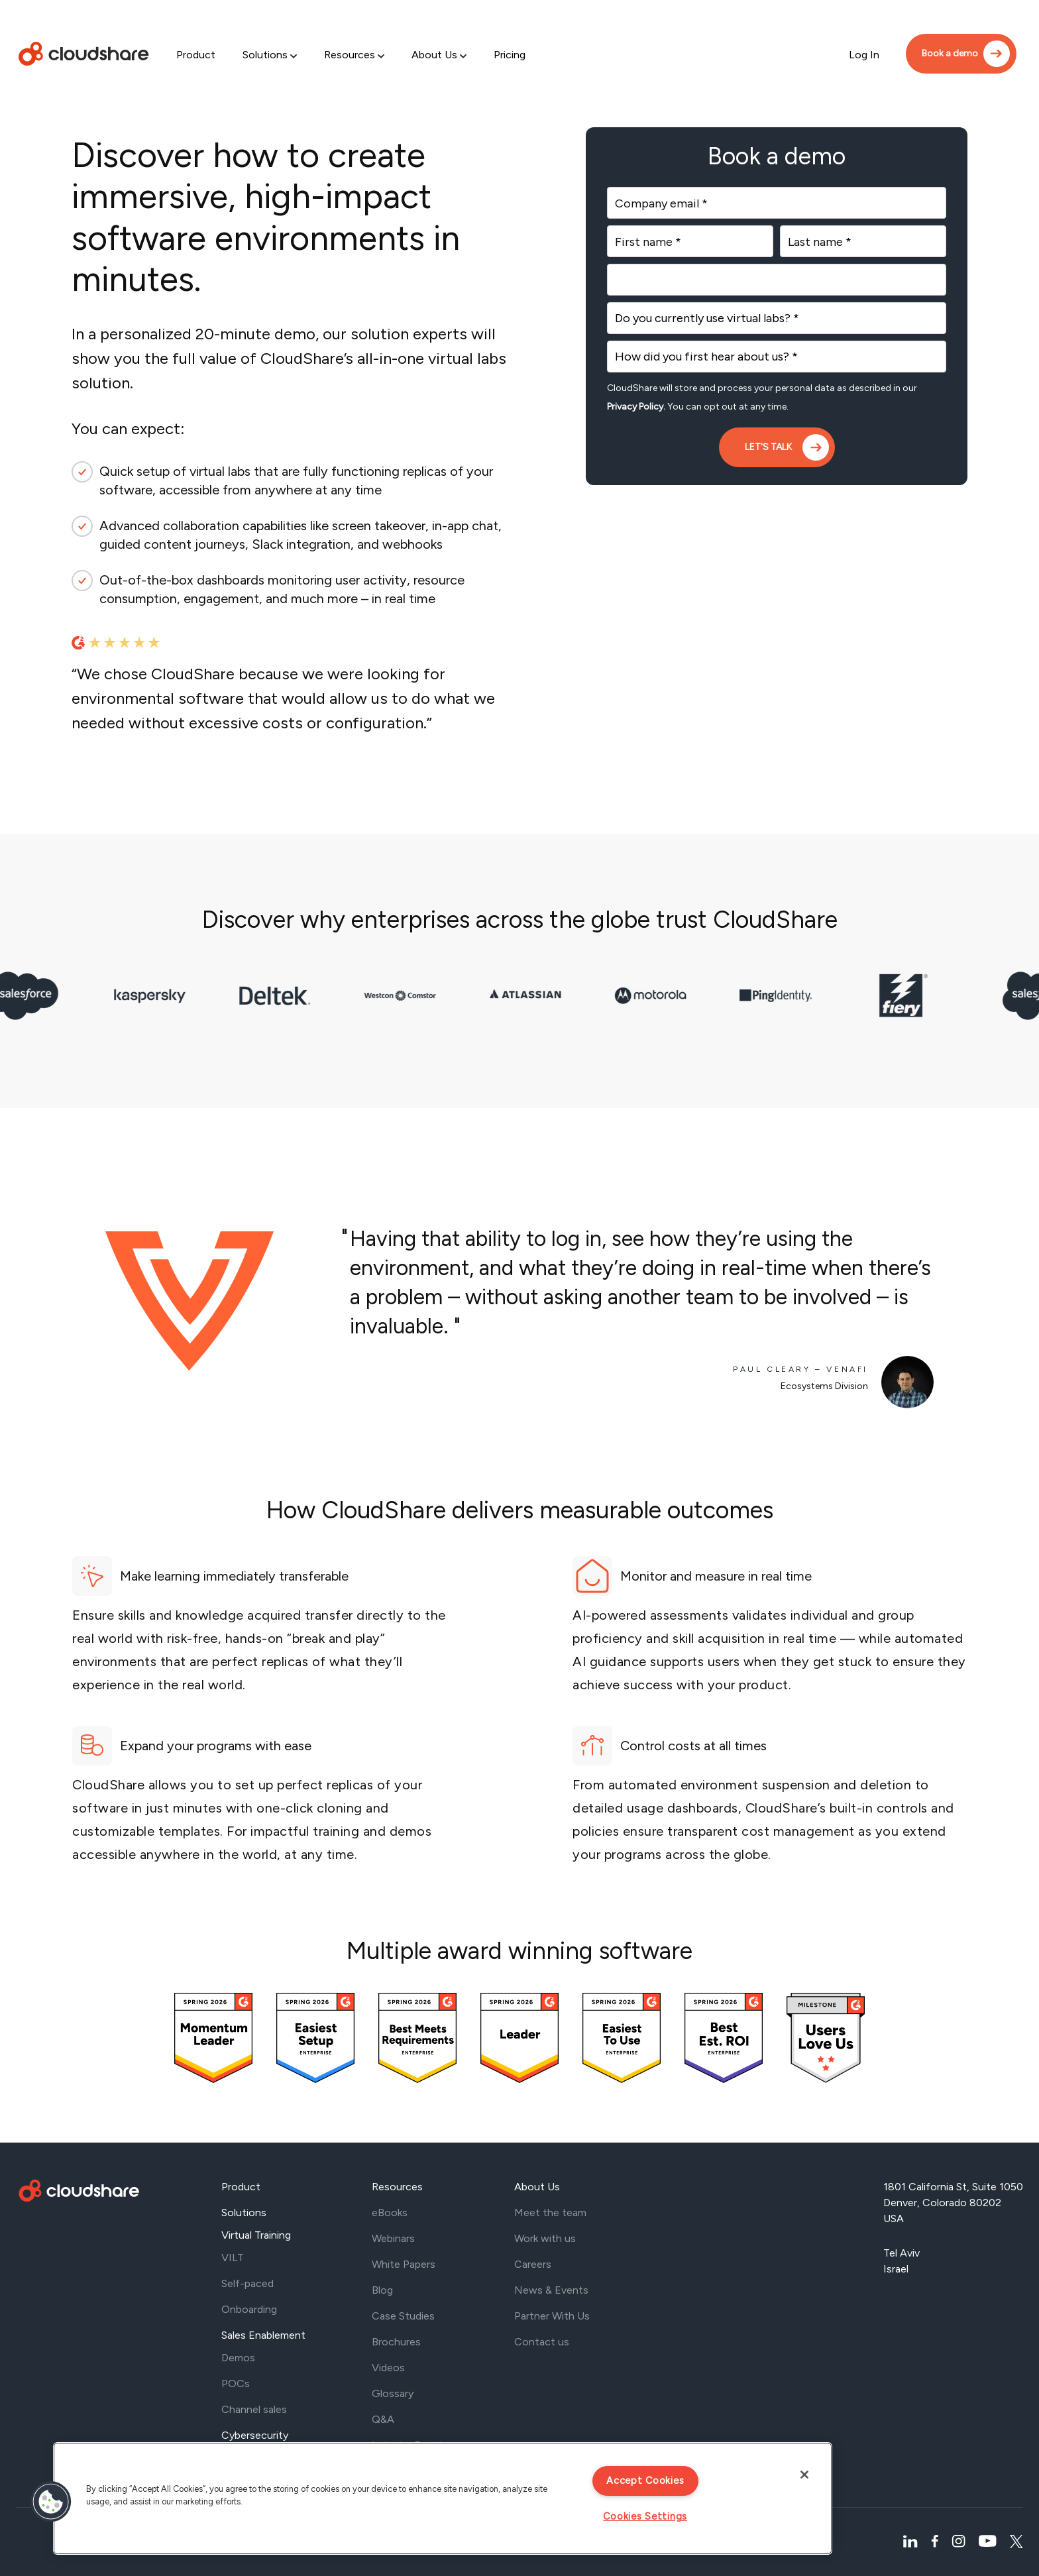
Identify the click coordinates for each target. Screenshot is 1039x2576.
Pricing (509, 54)
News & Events (551, 2290)
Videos (388, 2367)
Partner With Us (552, 2316)
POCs (235, 2383)
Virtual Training (256, 2235)
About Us (434, 54)
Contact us (541, 2341)
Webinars (393, 2238)
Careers (532, 2264)
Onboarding (249, 2309)
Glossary (392, 2393)
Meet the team (550, 2212)
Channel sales (254, 2409)
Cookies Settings (645, 2516)
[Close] (804, 2474)
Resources (349, 54)
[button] (51, 2502)
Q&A (383, 2419)
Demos (238, 2357)
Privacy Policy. (636, 406)
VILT (232, 2257)
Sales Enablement (263, 2335)
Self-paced (247, 2283)
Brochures (396, 2341)
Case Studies (403, 2316)
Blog (382, 2290)
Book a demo (950, 53)
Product (195, 54)
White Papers (403, 2264)
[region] (442, 2498)
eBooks (390, 2212)
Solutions (265, 54)
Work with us (545, 2238)
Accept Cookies (645, 2481)
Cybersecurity (254, 2435)
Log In (864, 54)
